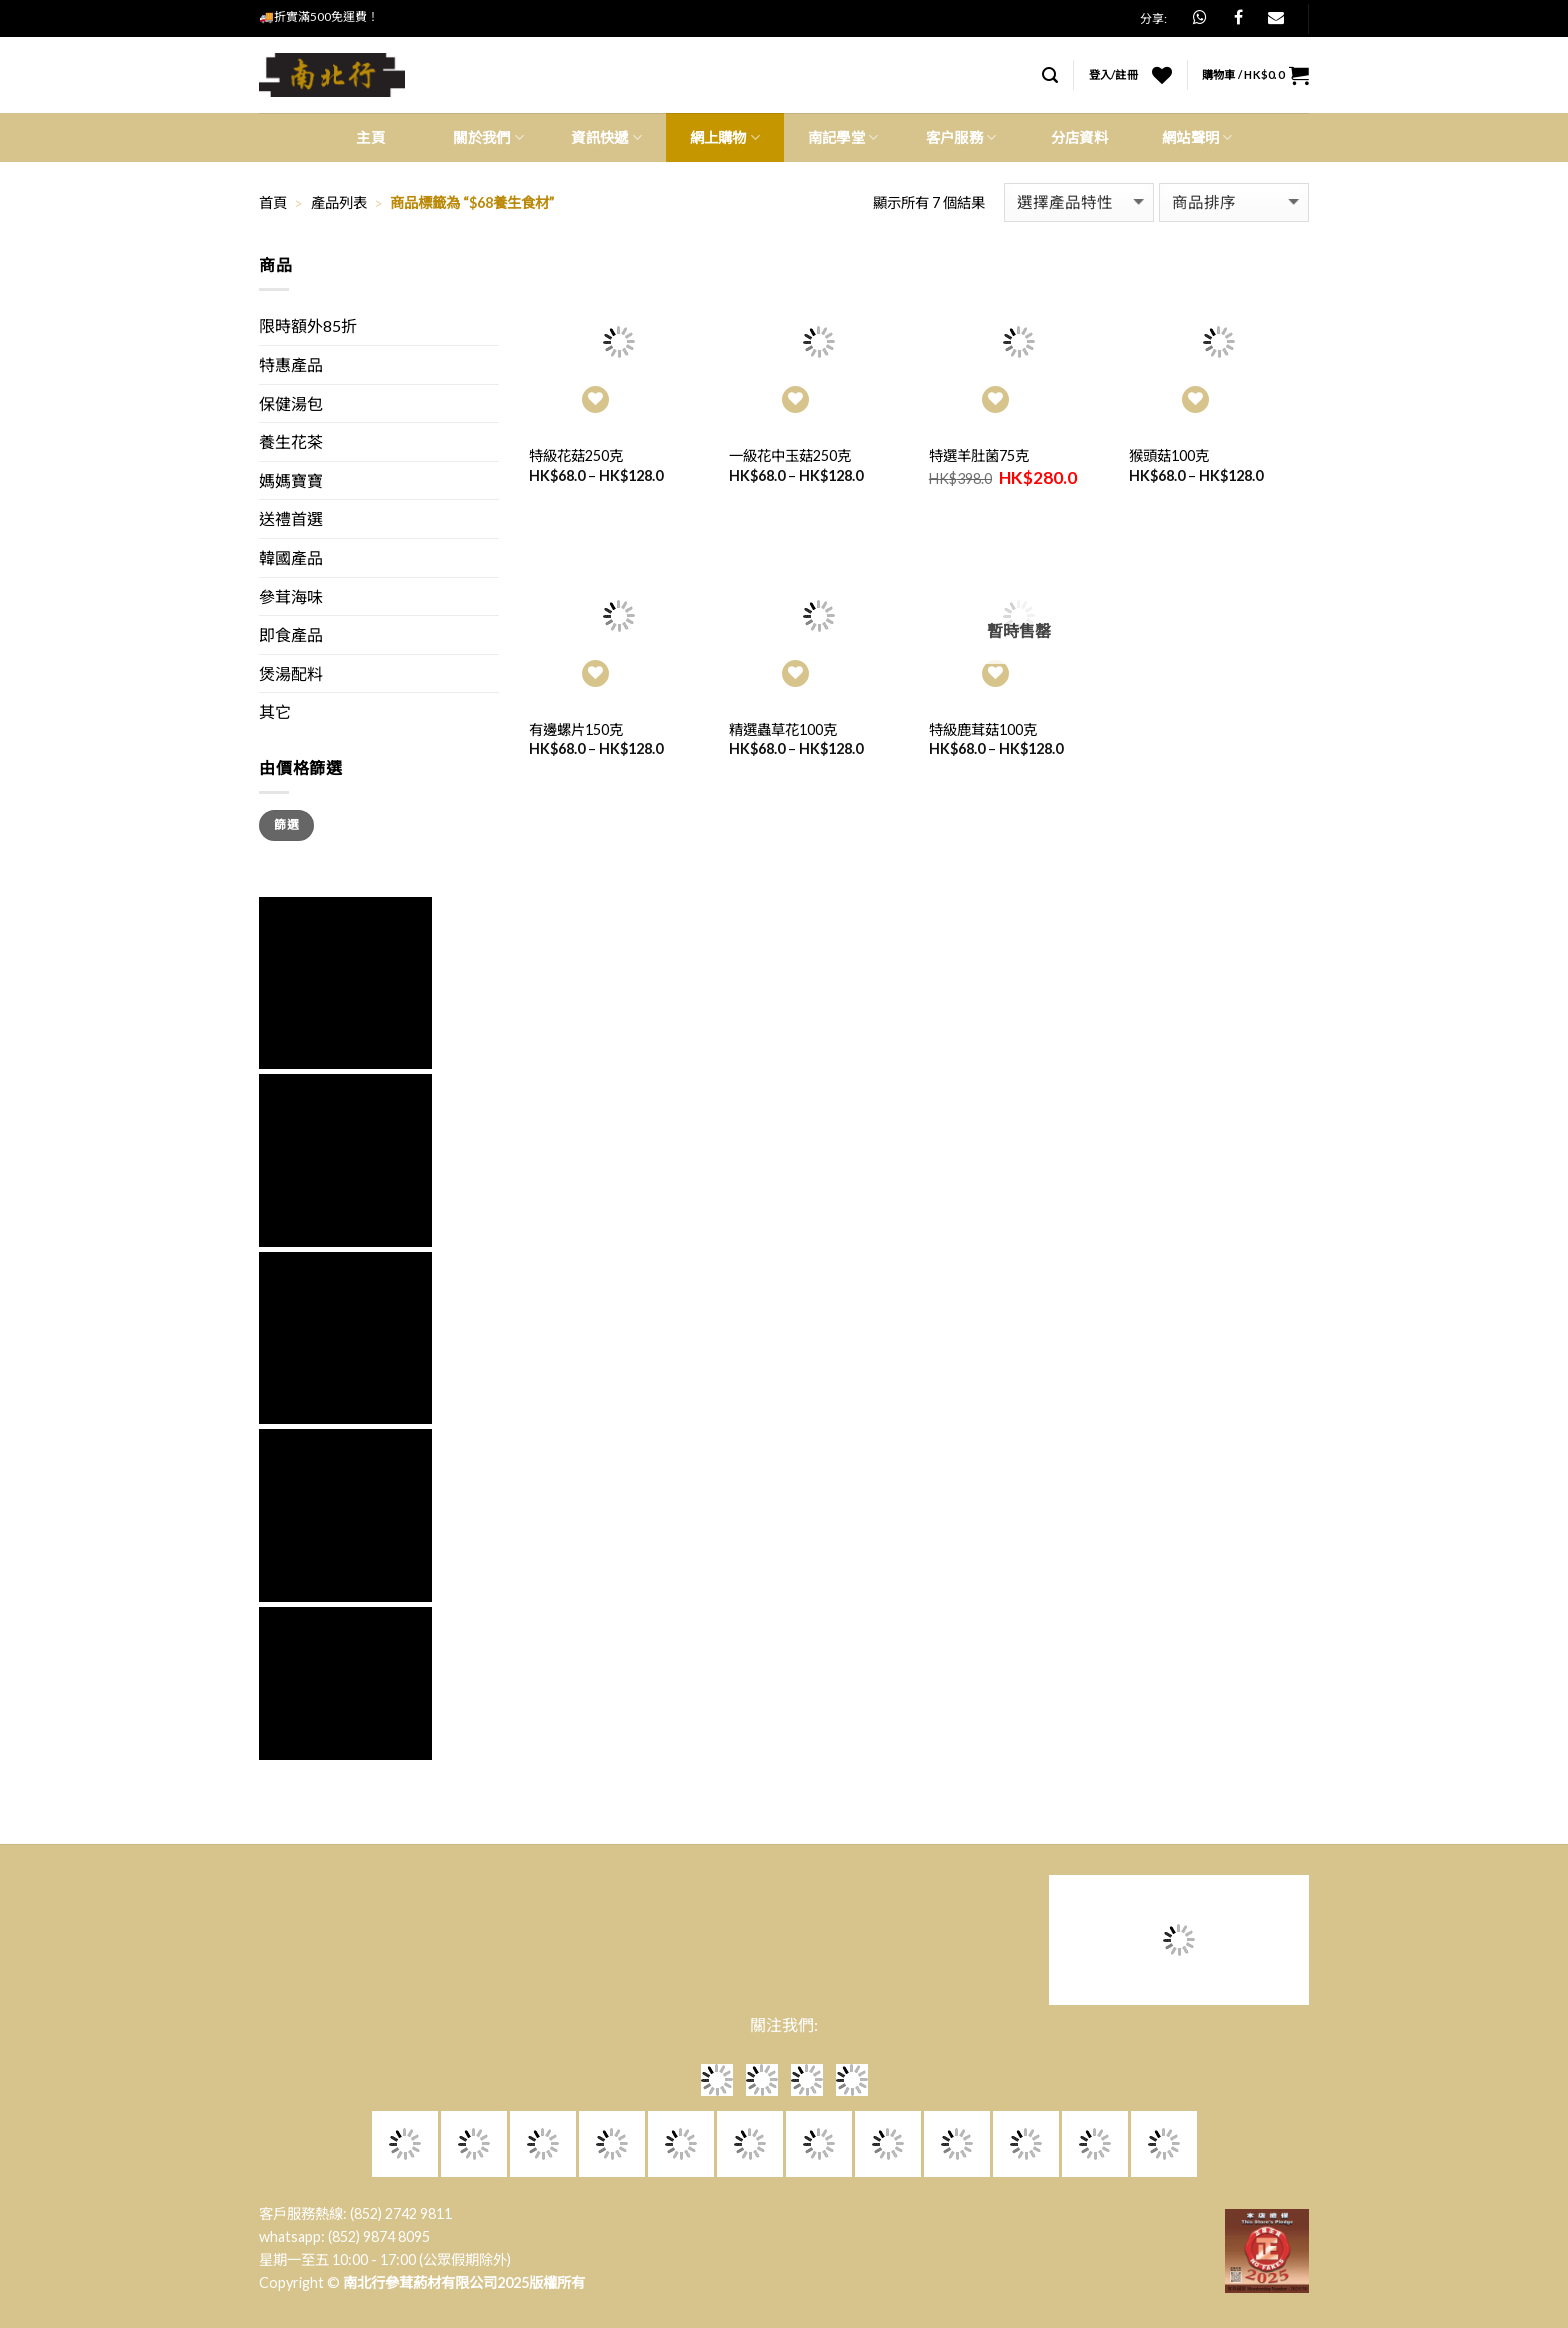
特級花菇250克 (576, 455)
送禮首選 (291, 518)
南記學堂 (843, 137)
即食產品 (291, 634)
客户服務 (961, 137)
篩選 (286, 824)
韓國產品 (291, 557)
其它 (275, 711)
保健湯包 (291, 403)
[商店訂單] (1234, 202)
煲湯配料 (291, 673)
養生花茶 (291, 441)
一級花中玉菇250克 (790, 455)
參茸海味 (291, 596)
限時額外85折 (308, 325)
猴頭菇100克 (1169, 455)
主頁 (370, 137)
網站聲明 (1197, 137)
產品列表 (339, 202)
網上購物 (725, 137)
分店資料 (1079, 137)
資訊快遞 (606, 137)
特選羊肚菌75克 (979, 455)
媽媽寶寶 (291, 480)
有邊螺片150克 (576, 729)
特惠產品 (291, 364)
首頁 (273, 202)
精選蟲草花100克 (783, 729)
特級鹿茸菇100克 (983, 729)
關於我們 (488, 137)
